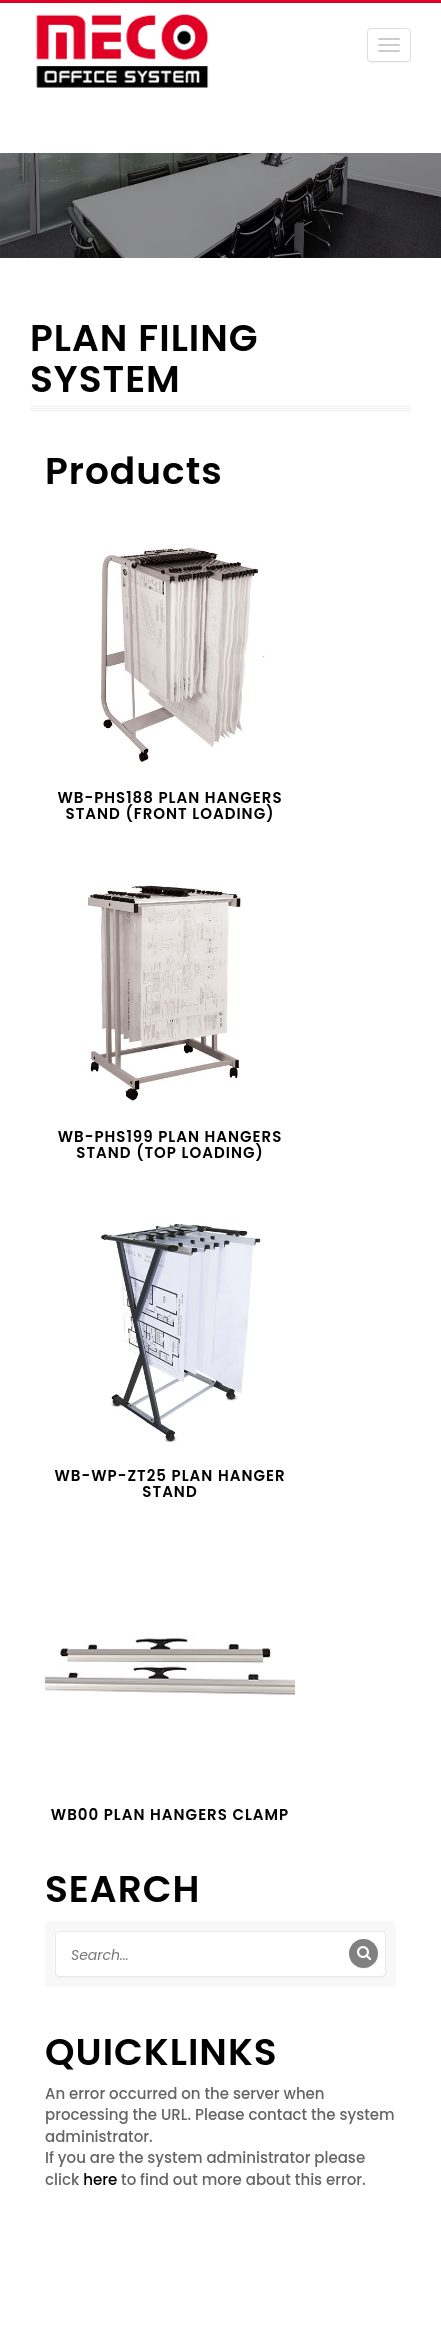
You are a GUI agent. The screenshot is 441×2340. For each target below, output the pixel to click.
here (100, 2179)
